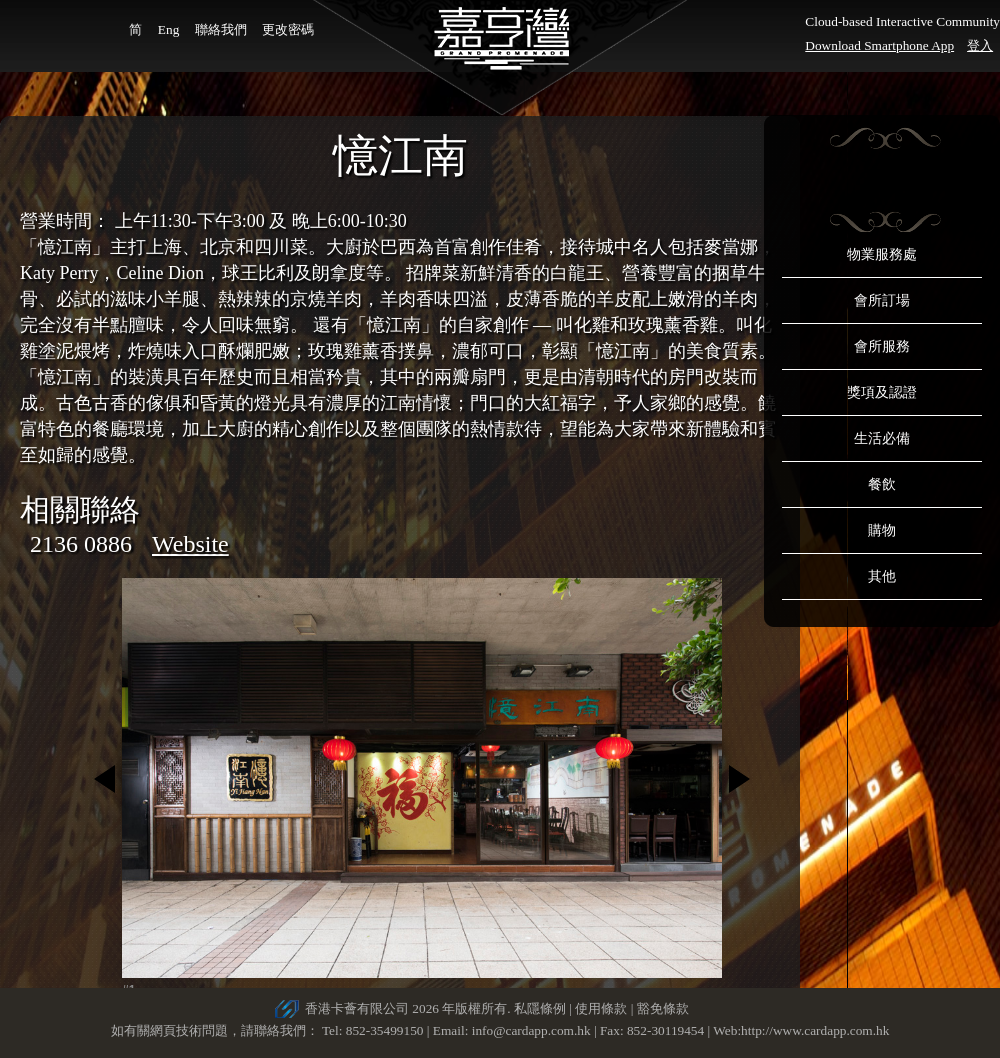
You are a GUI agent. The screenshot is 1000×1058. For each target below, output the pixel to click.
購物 (882, 530)
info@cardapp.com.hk (533, 1030)
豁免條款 (663, 1008)
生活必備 (882, 438)
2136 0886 (81, 544)
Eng (168, 29)
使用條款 (601, 1008)
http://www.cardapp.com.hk (815, 1030)
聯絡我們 (221, 29)
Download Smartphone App (879, 45)
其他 (882, 576)
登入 (980, 45)
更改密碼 (288, 29)
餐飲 (882, 484)
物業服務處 (882, 254)
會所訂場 (882, 300)
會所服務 (882, 346)
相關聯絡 (80, 509)
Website (190, 544)
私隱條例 (540, 1008)
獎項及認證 (882, 392)
